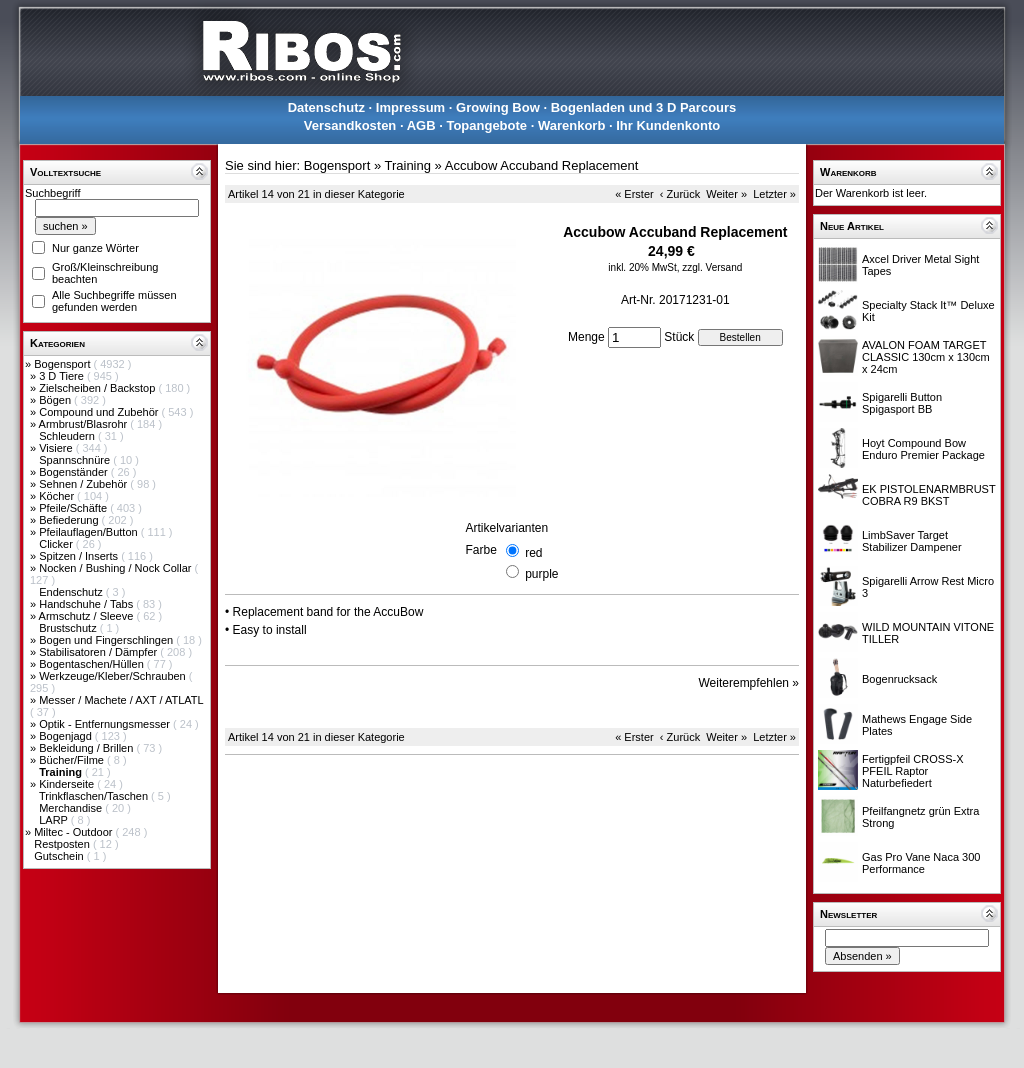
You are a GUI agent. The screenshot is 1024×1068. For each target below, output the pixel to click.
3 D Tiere (63, 376)
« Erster (634, 194)
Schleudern (68, 436)
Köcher (58, 496)
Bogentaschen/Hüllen (93, 664)
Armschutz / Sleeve (88, 616)
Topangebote (486, 125)
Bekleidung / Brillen (87, 748)
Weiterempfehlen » (749, 683)
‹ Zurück (680, 194)
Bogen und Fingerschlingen (107, 640)
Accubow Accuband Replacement (542, 165)
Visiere (57, 448)
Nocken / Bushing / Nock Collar (116, 568)
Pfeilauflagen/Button (90, 532)
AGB (421, 125)
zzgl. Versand (712, 267)
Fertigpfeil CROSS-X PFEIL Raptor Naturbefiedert (912, 771)
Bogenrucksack (899, 679)
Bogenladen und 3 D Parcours (644, 107)
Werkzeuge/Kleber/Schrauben (114, 676)
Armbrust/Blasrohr (85, 424)
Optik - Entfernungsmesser (106, 724)
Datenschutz (326, 107)
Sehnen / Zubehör (84, 484)
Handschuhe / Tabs (87, 604)
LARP (55, 820)
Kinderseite (68, 784)
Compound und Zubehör (100, 412)
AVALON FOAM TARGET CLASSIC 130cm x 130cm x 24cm (926, 357)
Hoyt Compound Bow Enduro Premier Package (923, 449)
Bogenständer (75, 472)
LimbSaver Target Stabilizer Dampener (912, 541)
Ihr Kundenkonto (668, 125)
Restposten (63, 844)
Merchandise (72, 808)
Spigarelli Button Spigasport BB (902, 403)
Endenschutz (72, 592)
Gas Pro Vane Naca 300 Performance (921, 863)
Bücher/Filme (73, 760)
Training (407, 165)
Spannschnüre (76, 460)
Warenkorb (571, 125)
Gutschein (60, 856)
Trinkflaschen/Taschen (95, 796)
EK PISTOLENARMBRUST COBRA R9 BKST (928, 495)
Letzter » (774, 194)
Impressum (410, 107)
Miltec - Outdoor (74, 832)
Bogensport (63, 364)
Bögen (56, 400)
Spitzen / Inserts (80, 556)
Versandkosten (350, 125)
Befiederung (70, 520)
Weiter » (726, 194)
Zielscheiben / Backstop (98, 388)
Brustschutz (69, 628)
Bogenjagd (67, 736)
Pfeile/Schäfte (74, 508)
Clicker (57, 544)
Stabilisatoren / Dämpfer (99, 652)
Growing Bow (498, 107)
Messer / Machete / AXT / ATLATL (121, 700)
